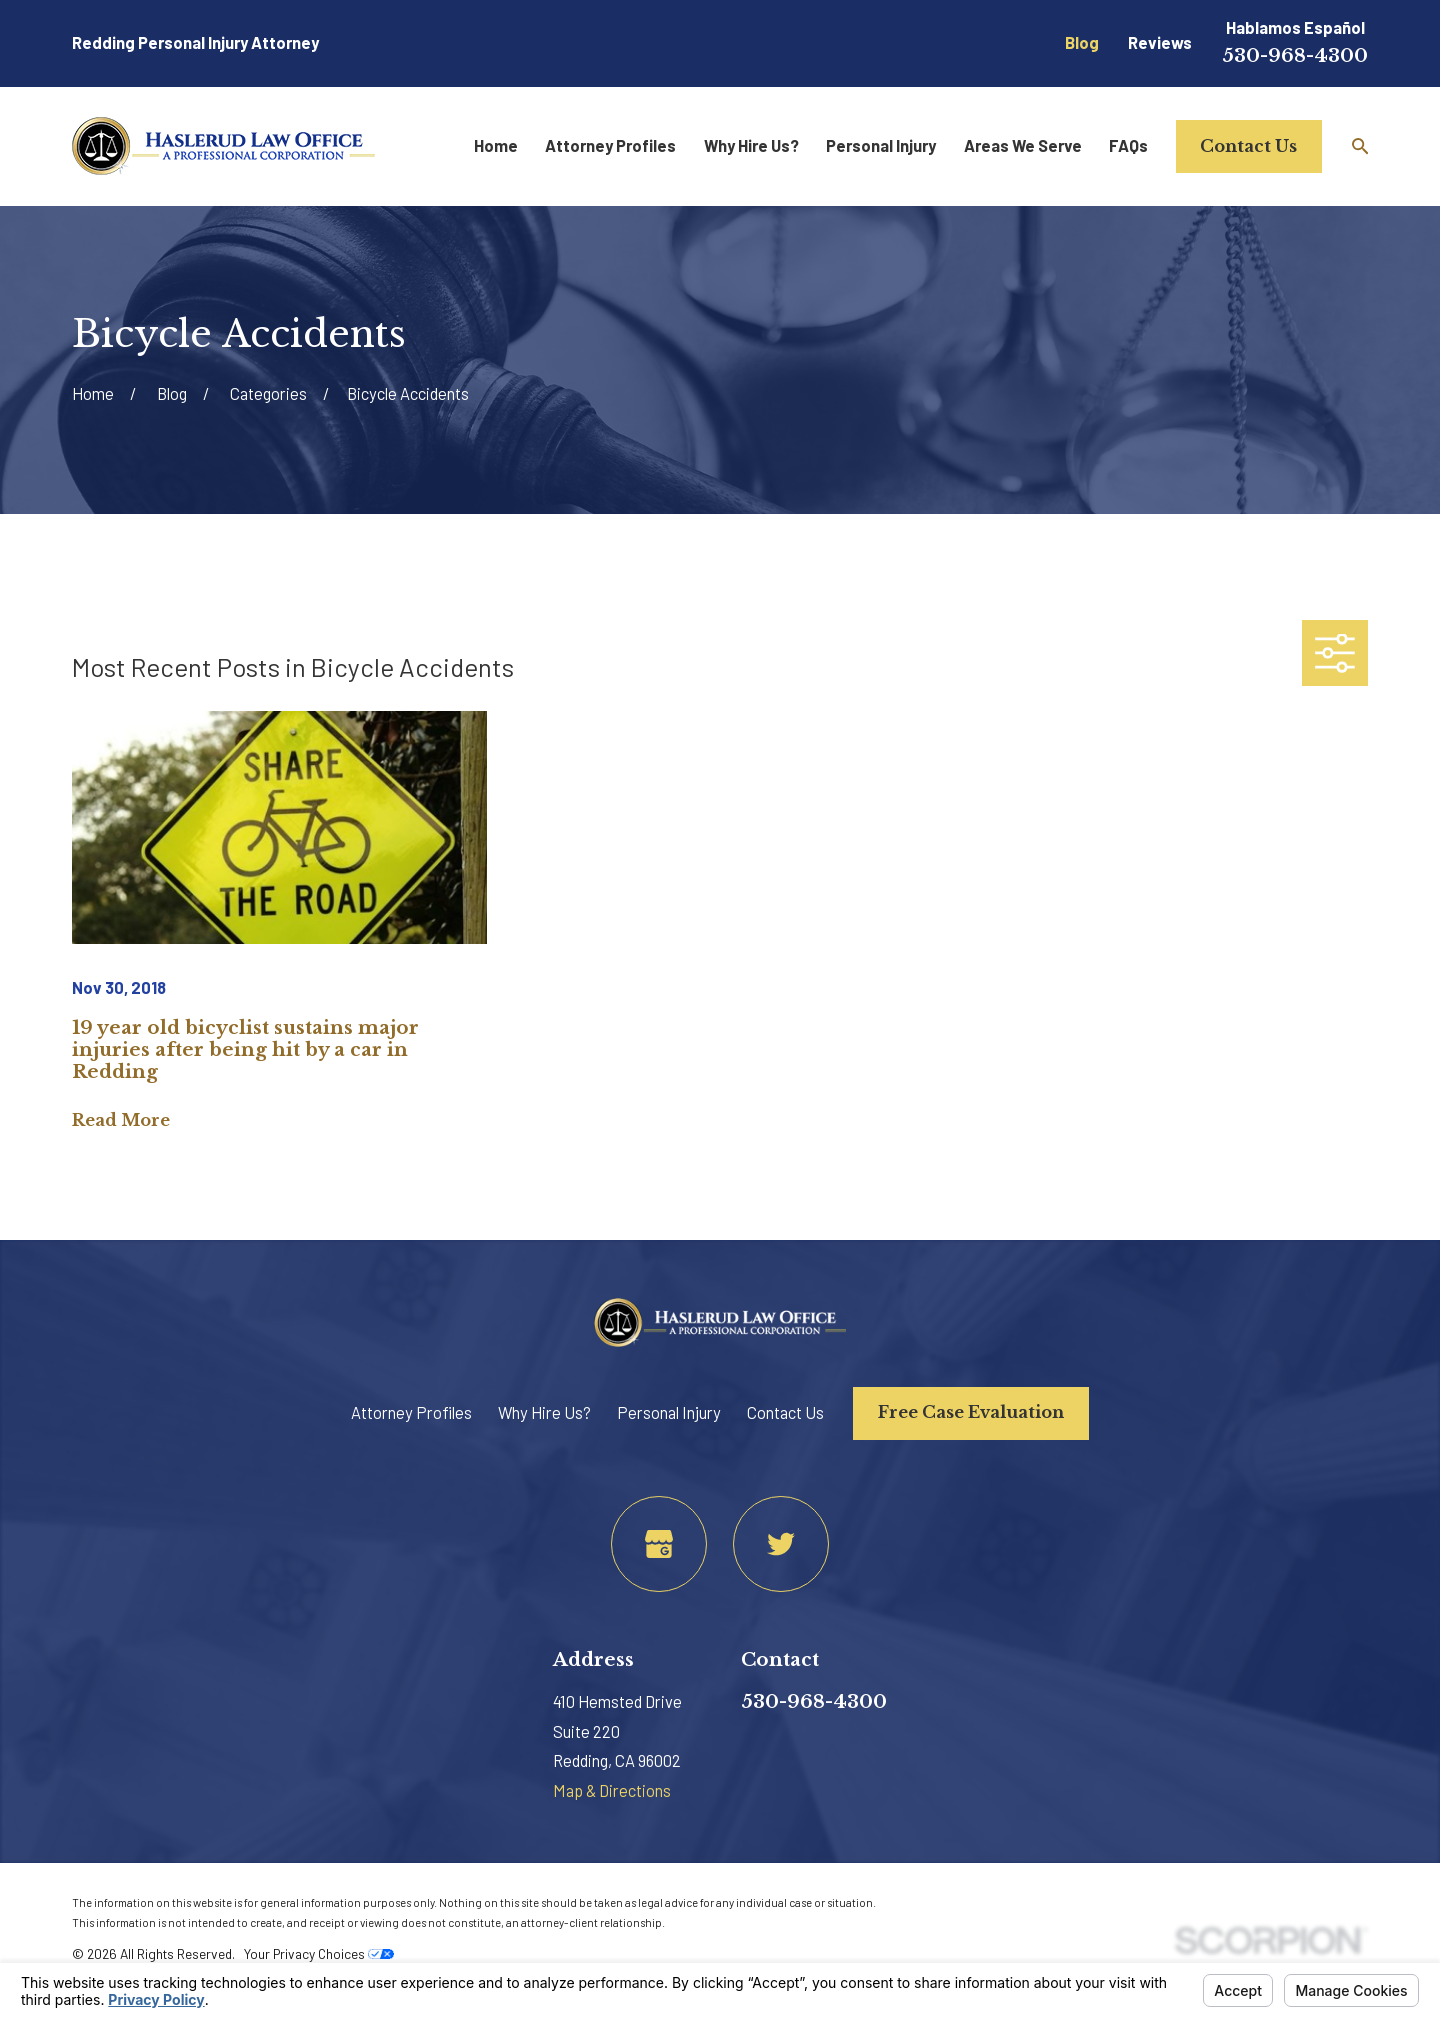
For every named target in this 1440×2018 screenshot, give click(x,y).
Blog (1082, 42)
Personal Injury (669, 1412)
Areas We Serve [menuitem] (1023, 145)
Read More (121, 1120)
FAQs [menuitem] (1128, 145)
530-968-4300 (1295, 55)
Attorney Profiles (411, 1412)
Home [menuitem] (496, 145)
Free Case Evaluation (971, 1412)
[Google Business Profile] (659, 1544)
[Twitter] (781, 1544)
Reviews (1160, 42)
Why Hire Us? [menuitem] (751, 145)
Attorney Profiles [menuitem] (610, 145)
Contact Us (1248, 146)
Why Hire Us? (544, 1412)
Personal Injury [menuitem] (881, 145)
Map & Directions (612, 1790)
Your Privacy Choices (319, 1953)
